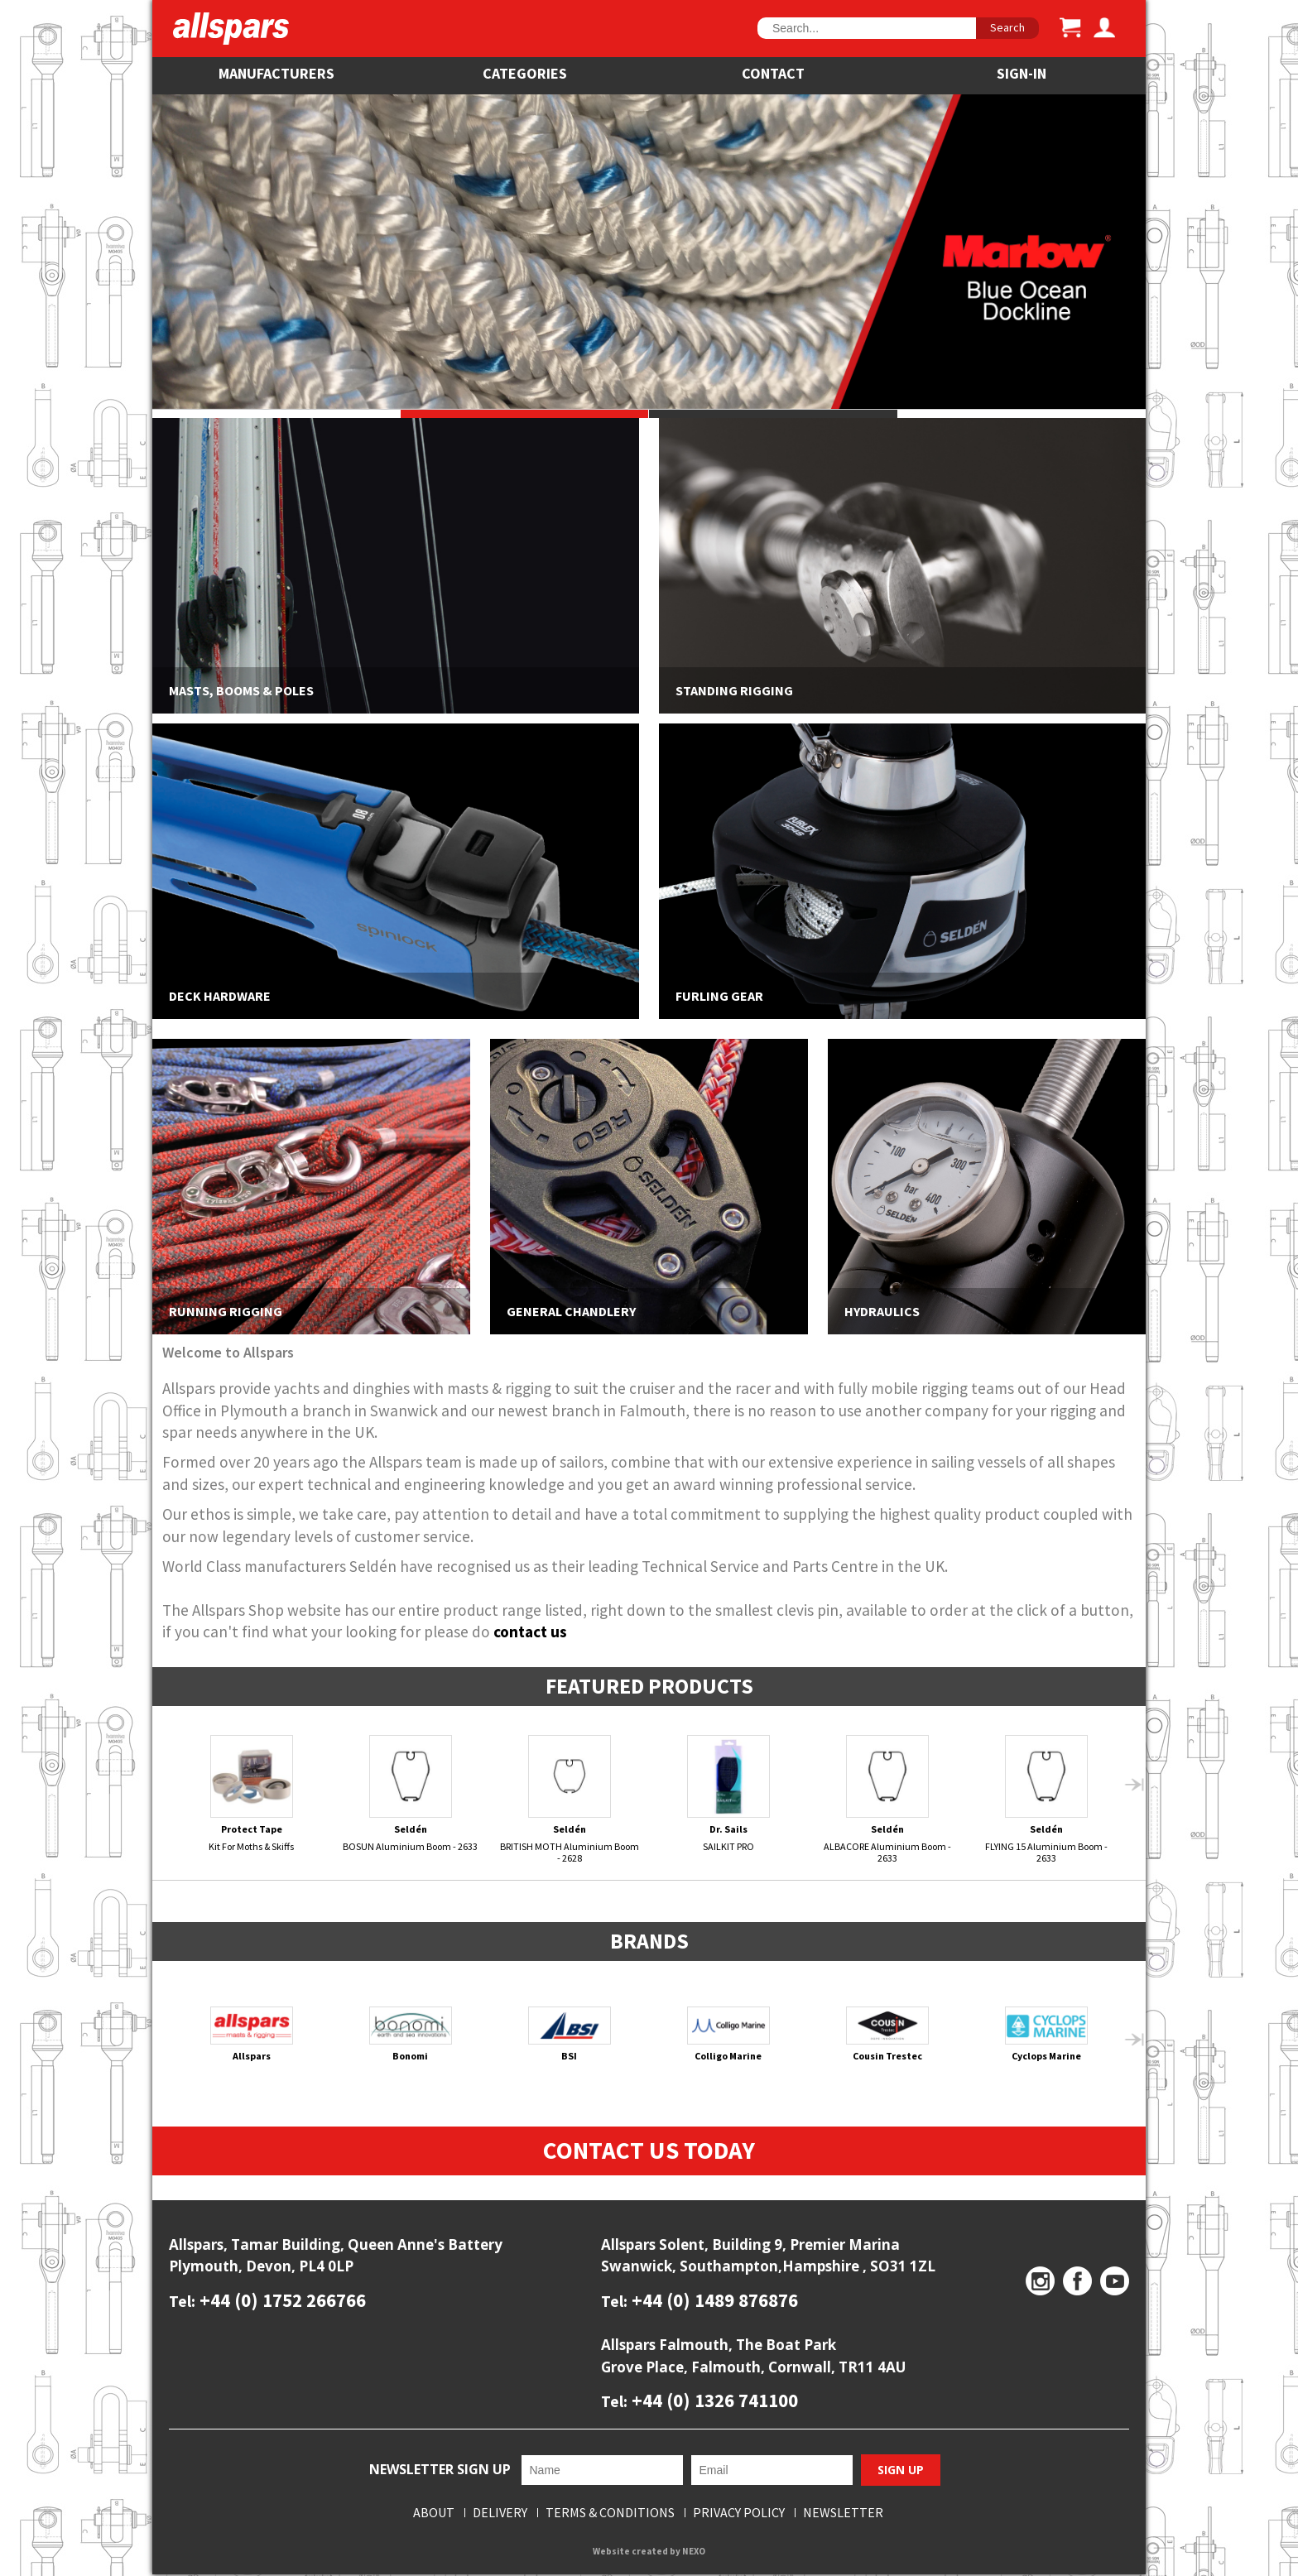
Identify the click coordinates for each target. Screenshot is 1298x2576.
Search (1007, 27)
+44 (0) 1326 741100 (712, 2401)
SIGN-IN (1021, 73)
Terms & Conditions (610, 2513)
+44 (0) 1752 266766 (280, 2301)
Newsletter (843, 2513)
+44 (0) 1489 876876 (712, 2301)
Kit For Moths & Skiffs (252, 1794)
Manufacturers (276, 73)
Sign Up (900, 2471)
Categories (525, 73)
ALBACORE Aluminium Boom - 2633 (887, 1799)
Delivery (500, 2513)
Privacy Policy (739, 2513)
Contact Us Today (649, 2151)
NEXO (693, 2552)
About (433, 2513)
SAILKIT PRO (728, 1794)
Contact (773, 73)
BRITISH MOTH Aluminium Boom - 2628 (570, 1799)
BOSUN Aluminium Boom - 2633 (411, 1794)
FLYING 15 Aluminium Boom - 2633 (1046, 1799)
